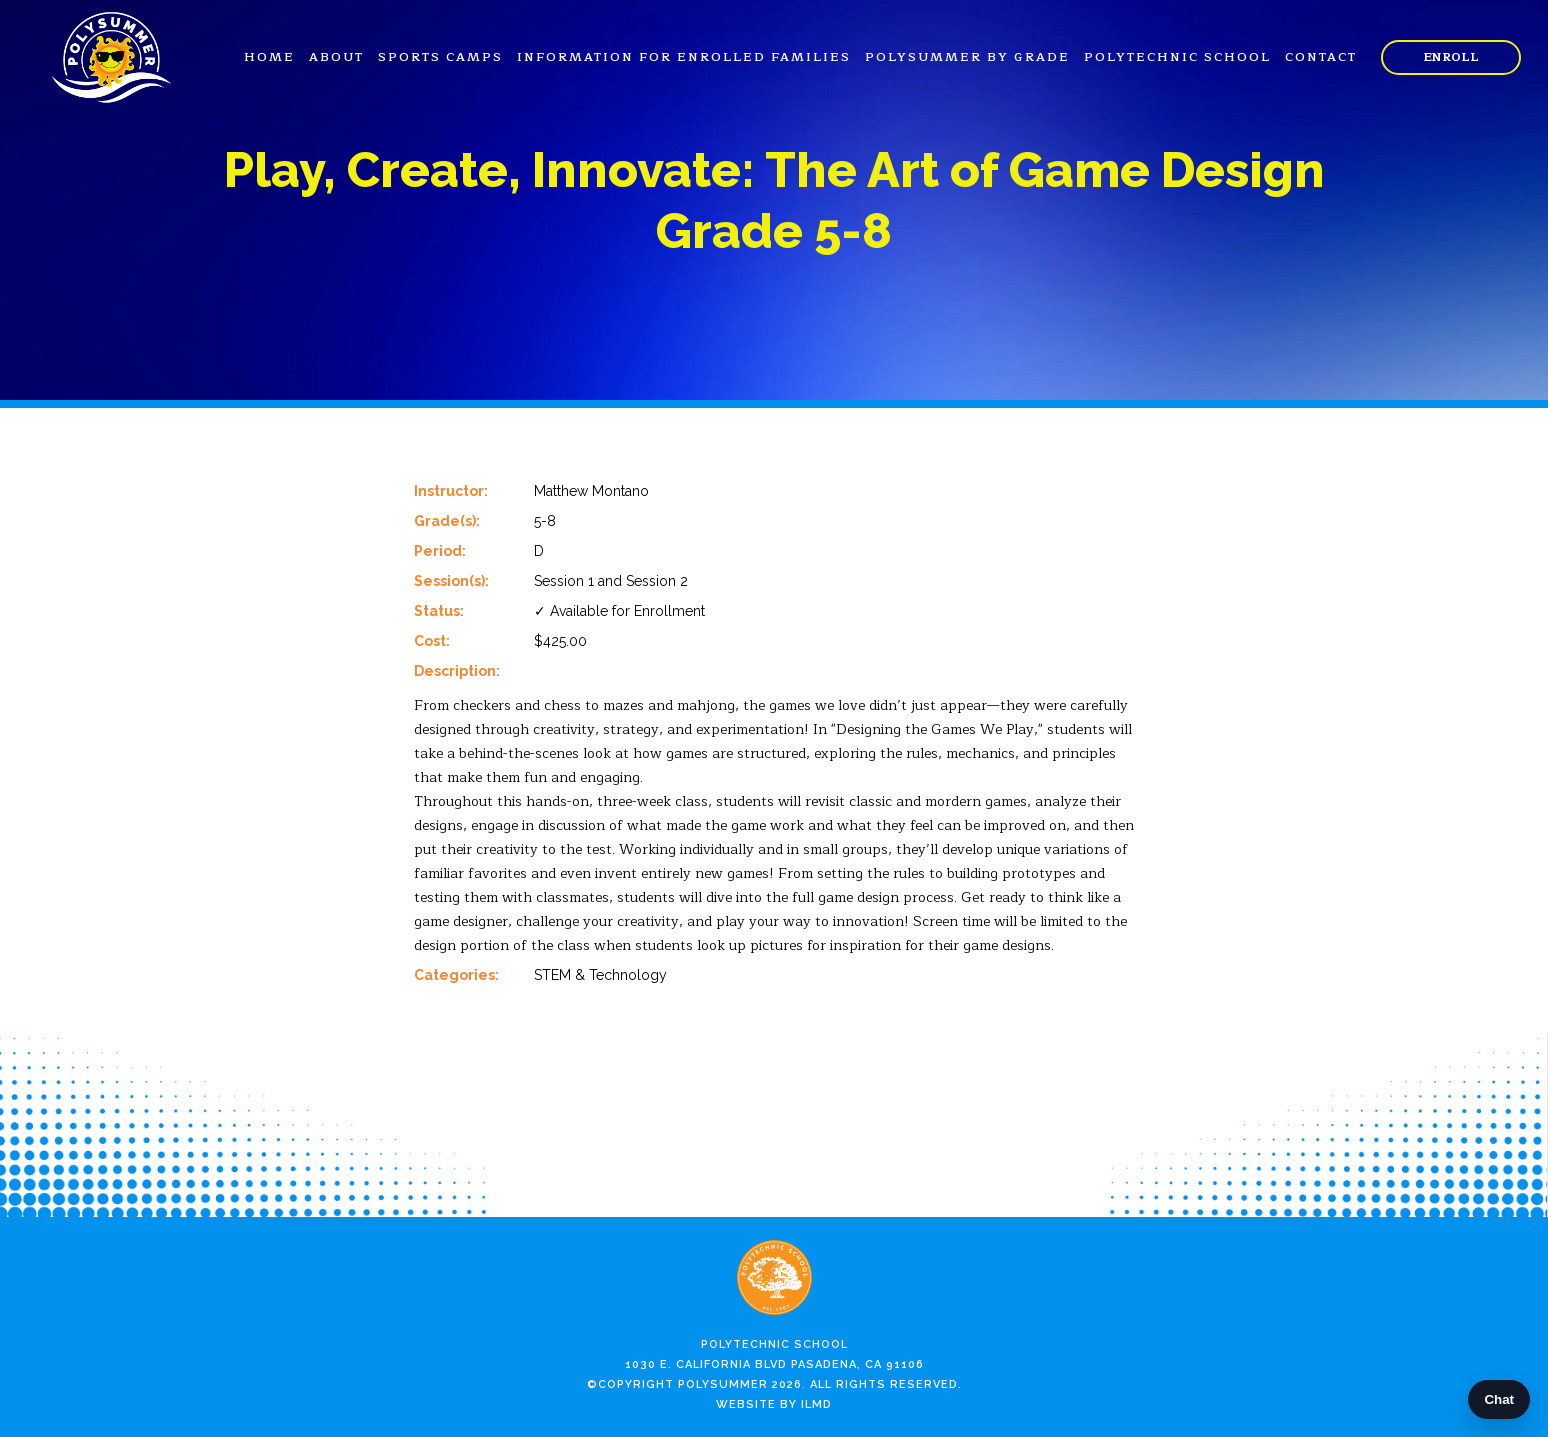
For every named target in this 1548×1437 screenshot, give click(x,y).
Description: (457, 671)
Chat (1499, 1399)
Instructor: (451, 491)
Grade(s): (447, 521)
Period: (440, 551)
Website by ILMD (774, 1404)
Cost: (432, 641)
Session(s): (451, 581)
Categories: (456, 975)
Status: (439, 611)
